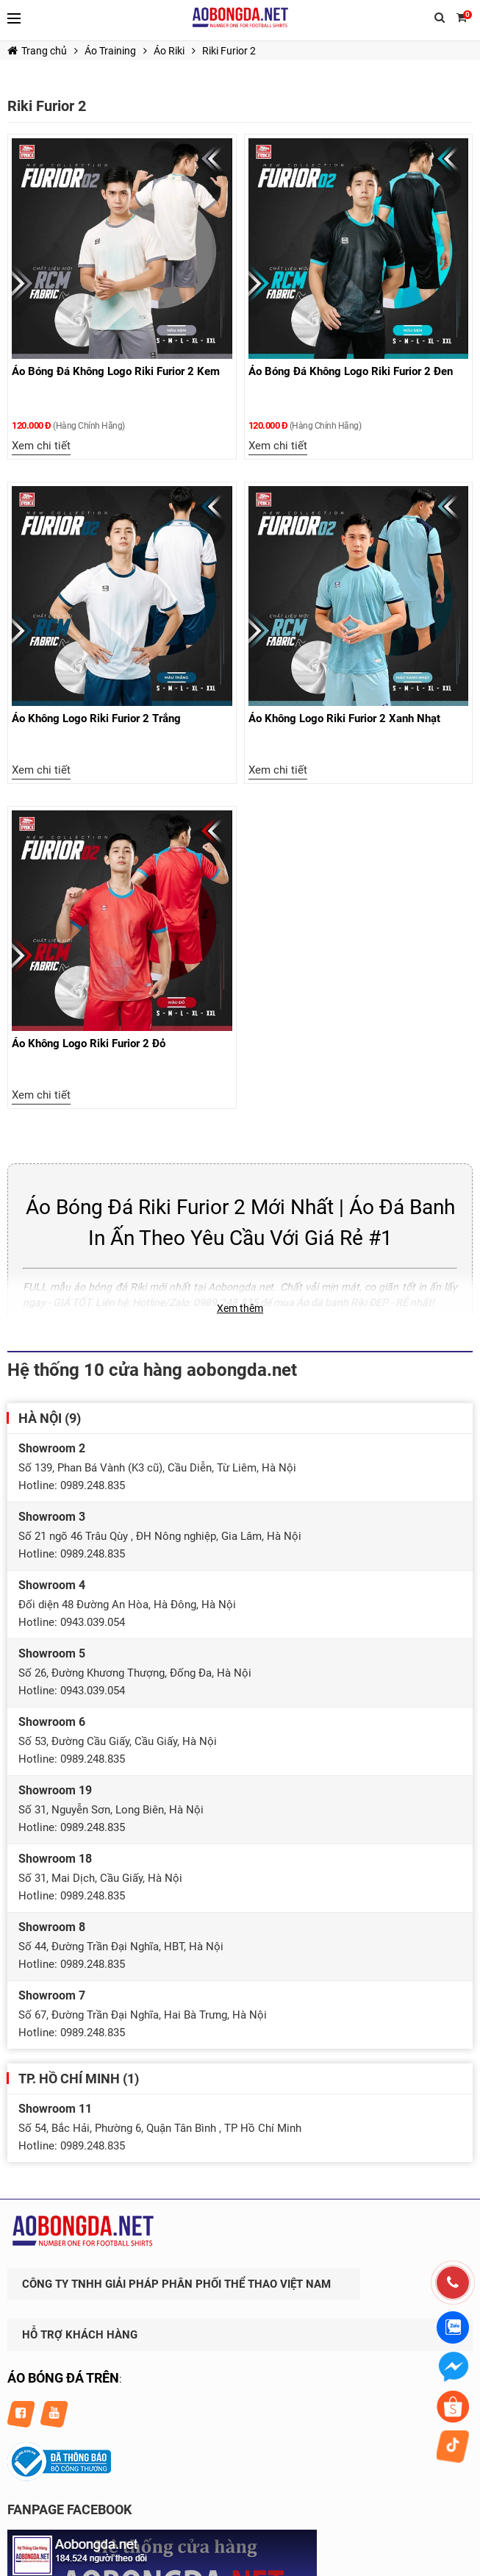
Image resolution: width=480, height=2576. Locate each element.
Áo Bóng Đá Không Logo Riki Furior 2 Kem (116, 371)
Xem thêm (240, 1308)
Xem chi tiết (41, 445)
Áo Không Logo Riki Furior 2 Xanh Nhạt (344, 718)
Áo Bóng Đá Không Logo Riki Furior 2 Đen (350, 371)
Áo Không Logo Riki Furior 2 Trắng (96, 718)
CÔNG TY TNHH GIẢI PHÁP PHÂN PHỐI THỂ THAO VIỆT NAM (176, 2284)
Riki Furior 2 (229, 51)
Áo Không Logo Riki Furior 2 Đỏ (88, 1043)
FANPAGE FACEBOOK (69, 2509)
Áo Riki (169, 51)
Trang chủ (37, 51)
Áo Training (110, 51)
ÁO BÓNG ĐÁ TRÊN (63, 2378)
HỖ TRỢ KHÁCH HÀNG (79, 2334)
